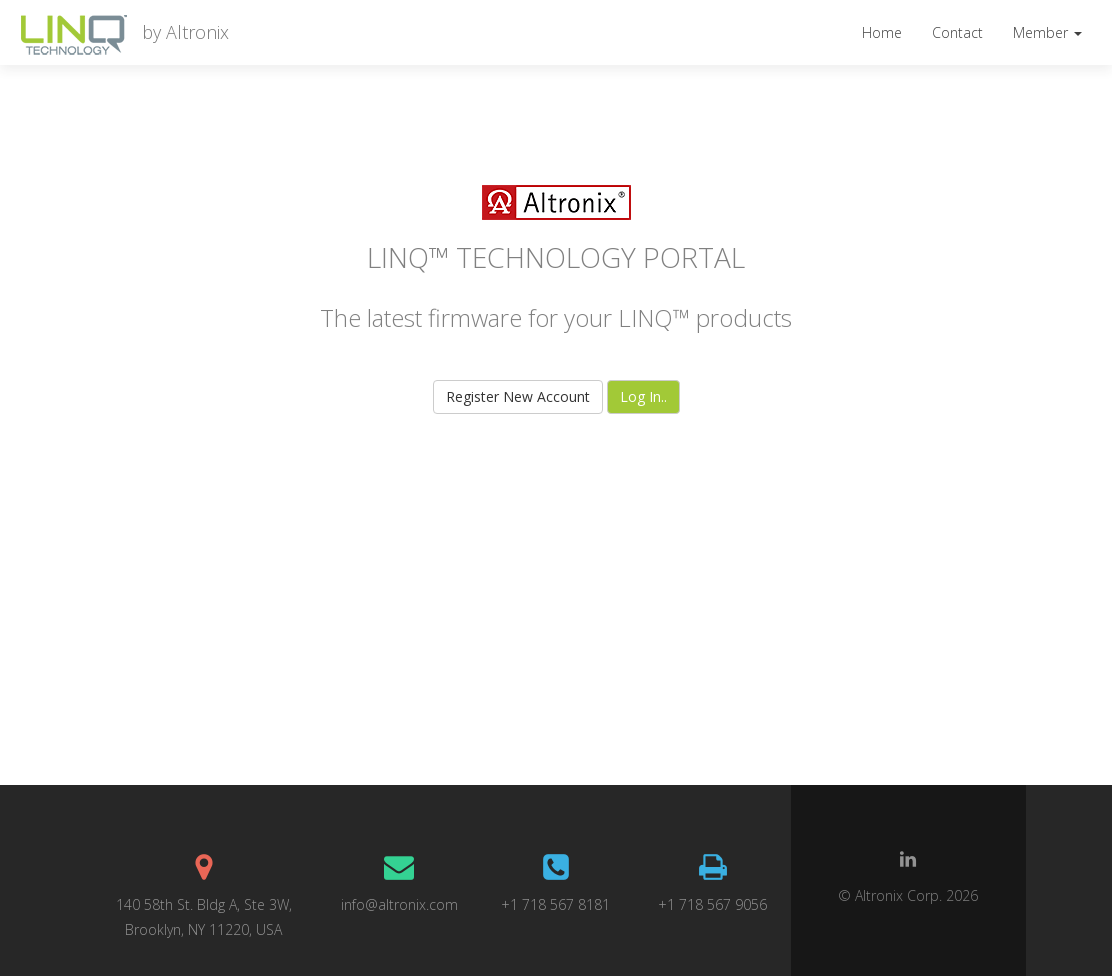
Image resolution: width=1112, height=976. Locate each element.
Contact (957, 32)
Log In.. (643, 396)
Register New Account (518, 396)
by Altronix (179, 32)
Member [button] (1047, 32)
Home (882, 32)
